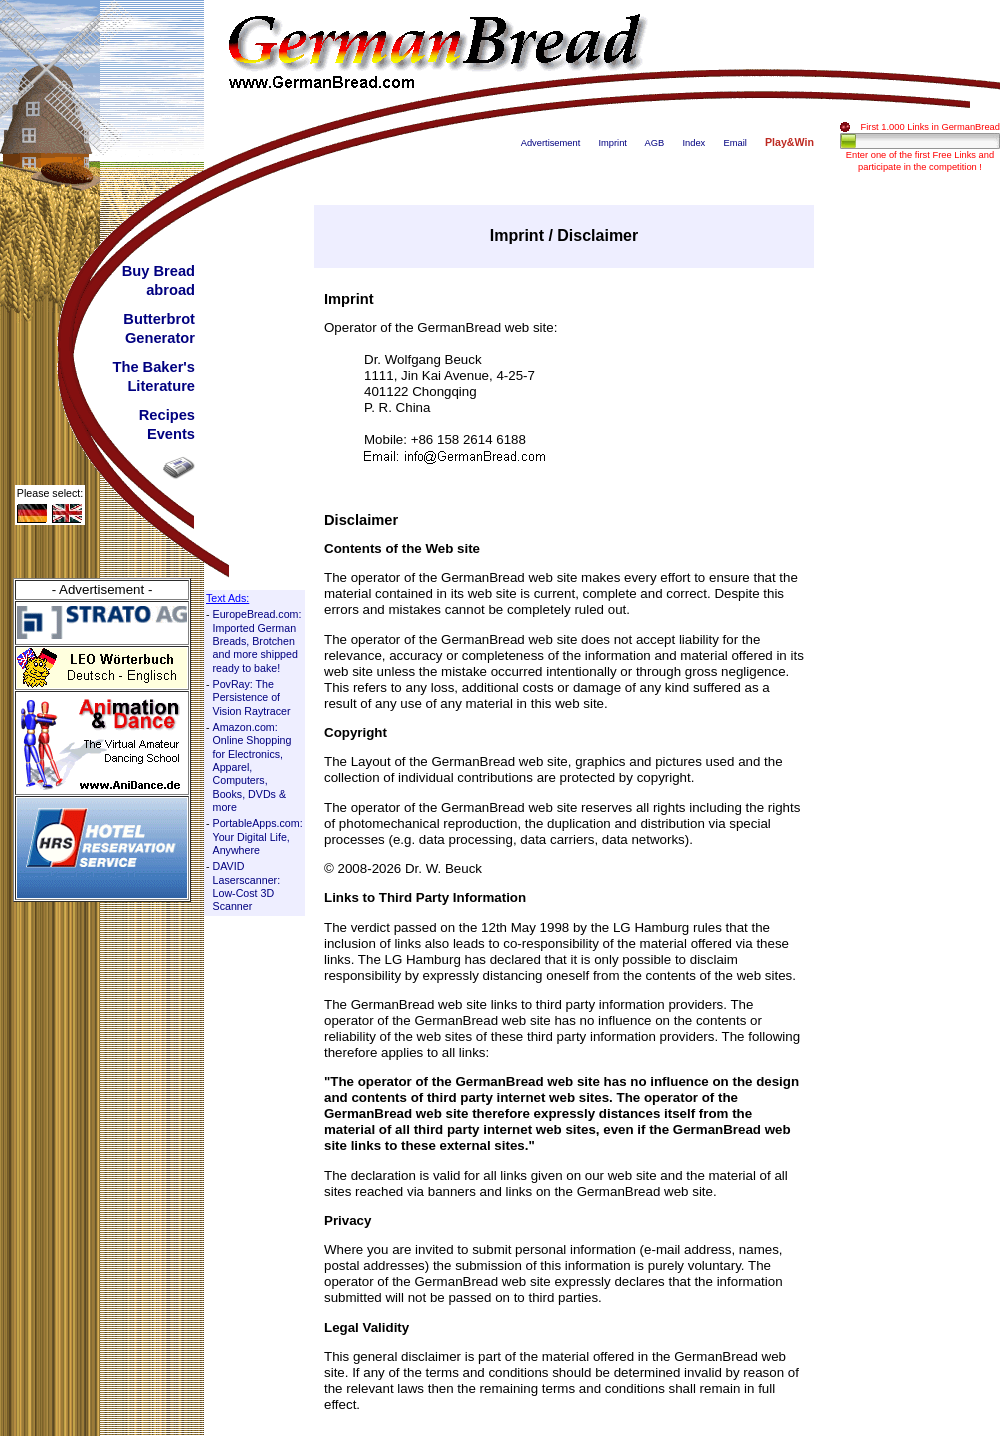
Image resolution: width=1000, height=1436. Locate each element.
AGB (655, 143)
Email (734, 143)
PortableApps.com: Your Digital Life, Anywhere (258, 836)
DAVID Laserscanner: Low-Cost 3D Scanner (247, 886)
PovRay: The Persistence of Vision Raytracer (252, 697)
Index (693, 143)
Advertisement (551, 143)
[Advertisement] (920, 505)
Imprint (612, 143)
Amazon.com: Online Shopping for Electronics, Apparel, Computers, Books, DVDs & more (252, 767)
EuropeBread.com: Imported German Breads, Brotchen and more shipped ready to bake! (257, 640)
